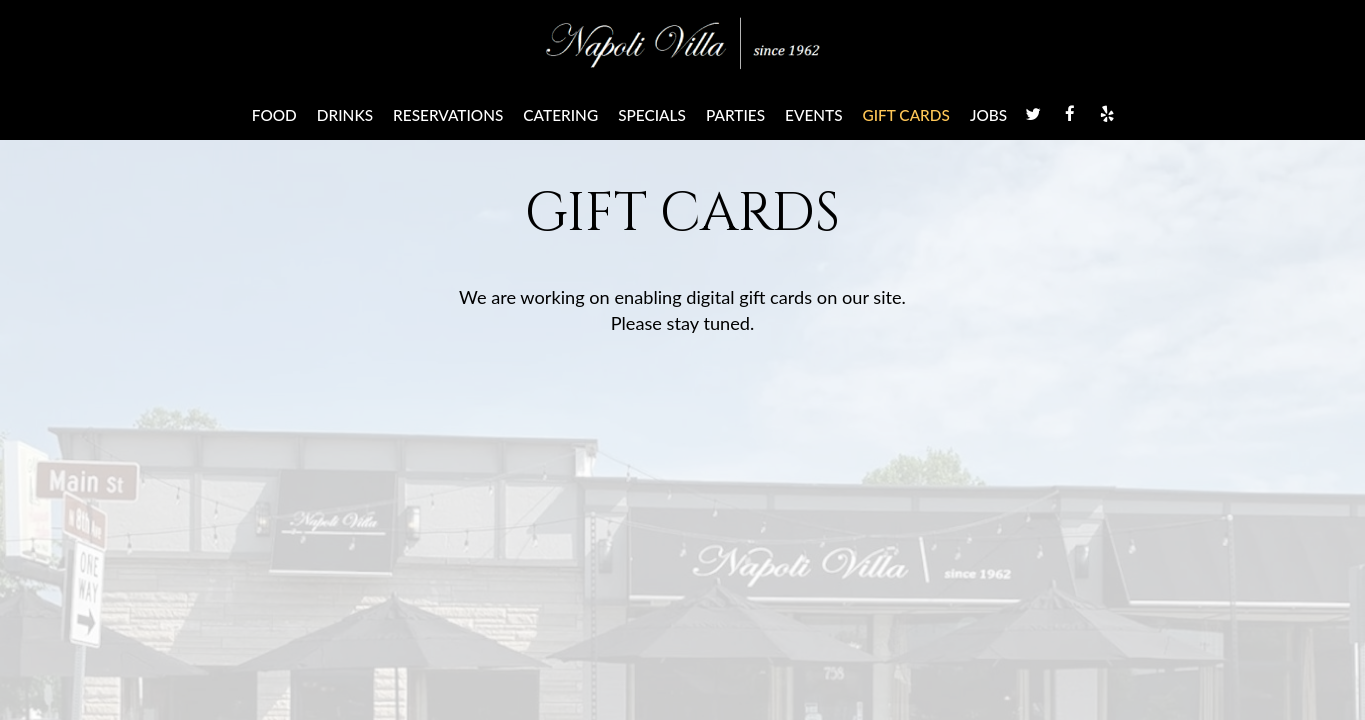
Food (274, 115)
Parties (735, 115)
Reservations (448, 115)
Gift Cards (906, 115)
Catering (560, 115)
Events (814, 115)
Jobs (988, 115)
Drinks (345, 115)
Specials (652, 115)
